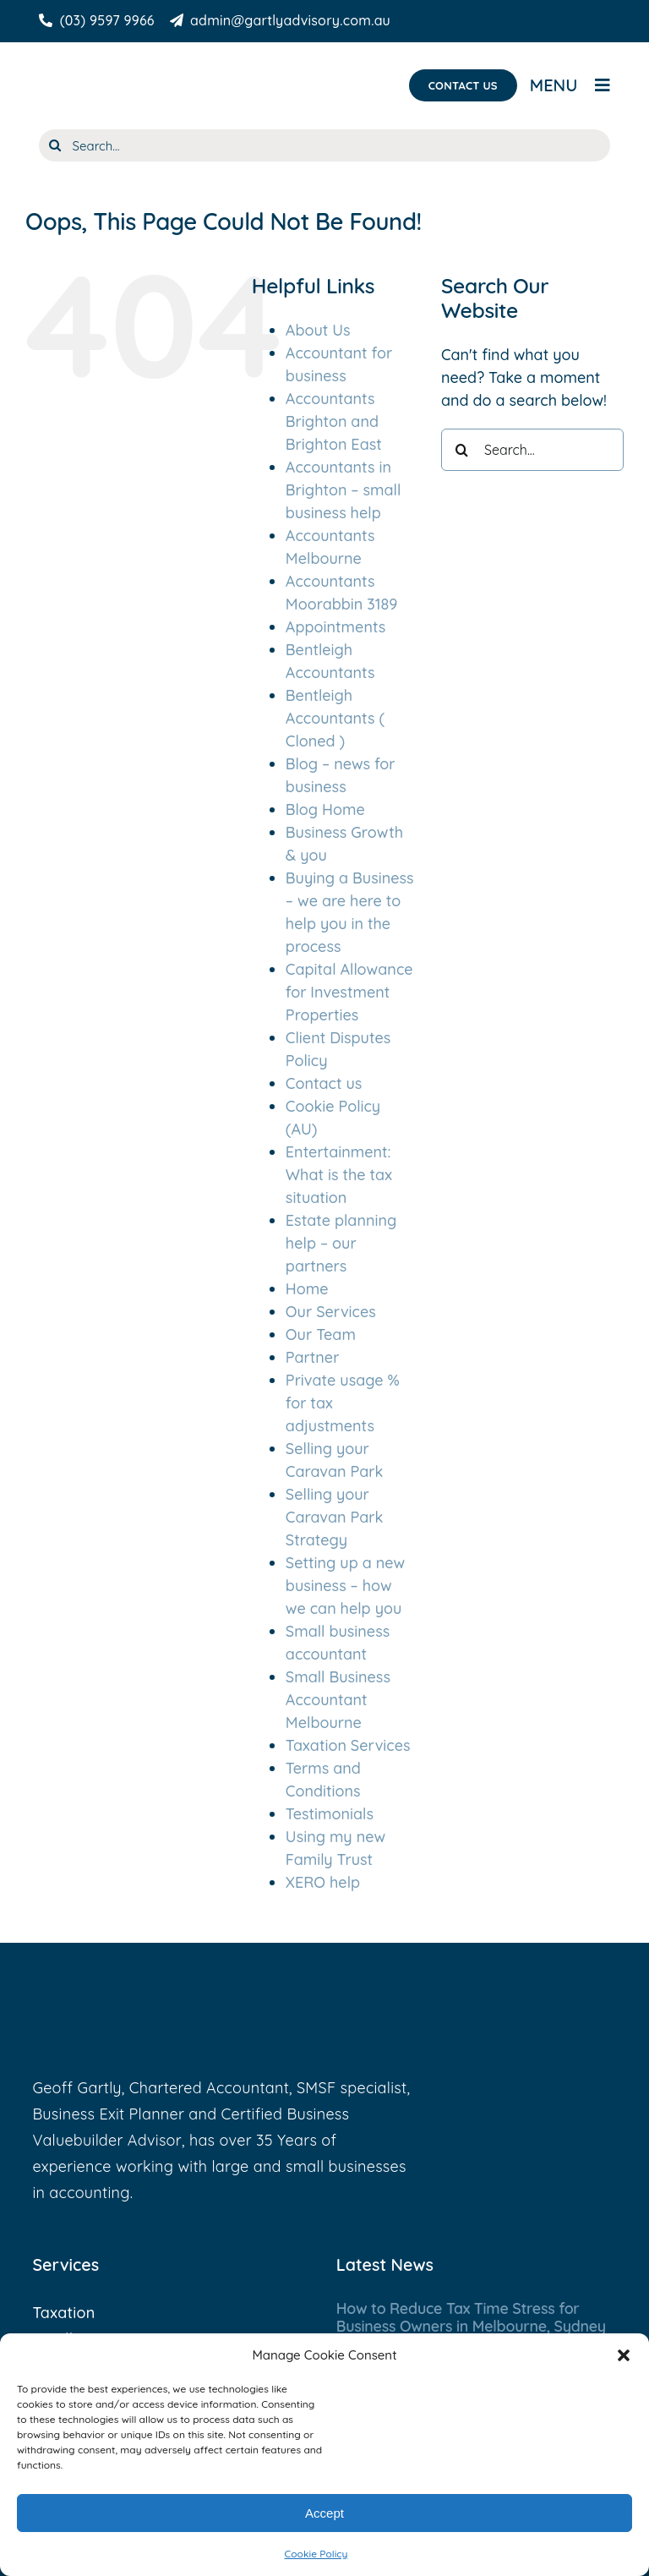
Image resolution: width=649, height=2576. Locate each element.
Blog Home (325, 809)
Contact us (324, 1083)
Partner (313, 1357)
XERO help (323, 1882)
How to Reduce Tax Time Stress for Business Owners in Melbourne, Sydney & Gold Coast (471, 2326)
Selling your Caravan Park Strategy (335, 1517)
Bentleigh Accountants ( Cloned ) (335, 718)
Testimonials (330, 1814)
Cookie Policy (316, 2553)
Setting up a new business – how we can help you (345, 1585)
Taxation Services (348, 1745)
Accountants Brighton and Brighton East (334, 421)
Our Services (331, 1311)
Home (307, 1289)
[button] (623, 2355)
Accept (324, 2513)
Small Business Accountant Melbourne (338, 1699)
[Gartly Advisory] (120, 68)
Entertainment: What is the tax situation (339, 1174)
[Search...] (325, 145)
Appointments (335, 627)
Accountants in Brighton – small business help (343, 489)
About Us (318, 330)
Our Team (321, 1334)
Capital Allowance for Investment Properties (349, 992)
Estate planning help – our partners (341, 1243)
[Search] (55, 145)
